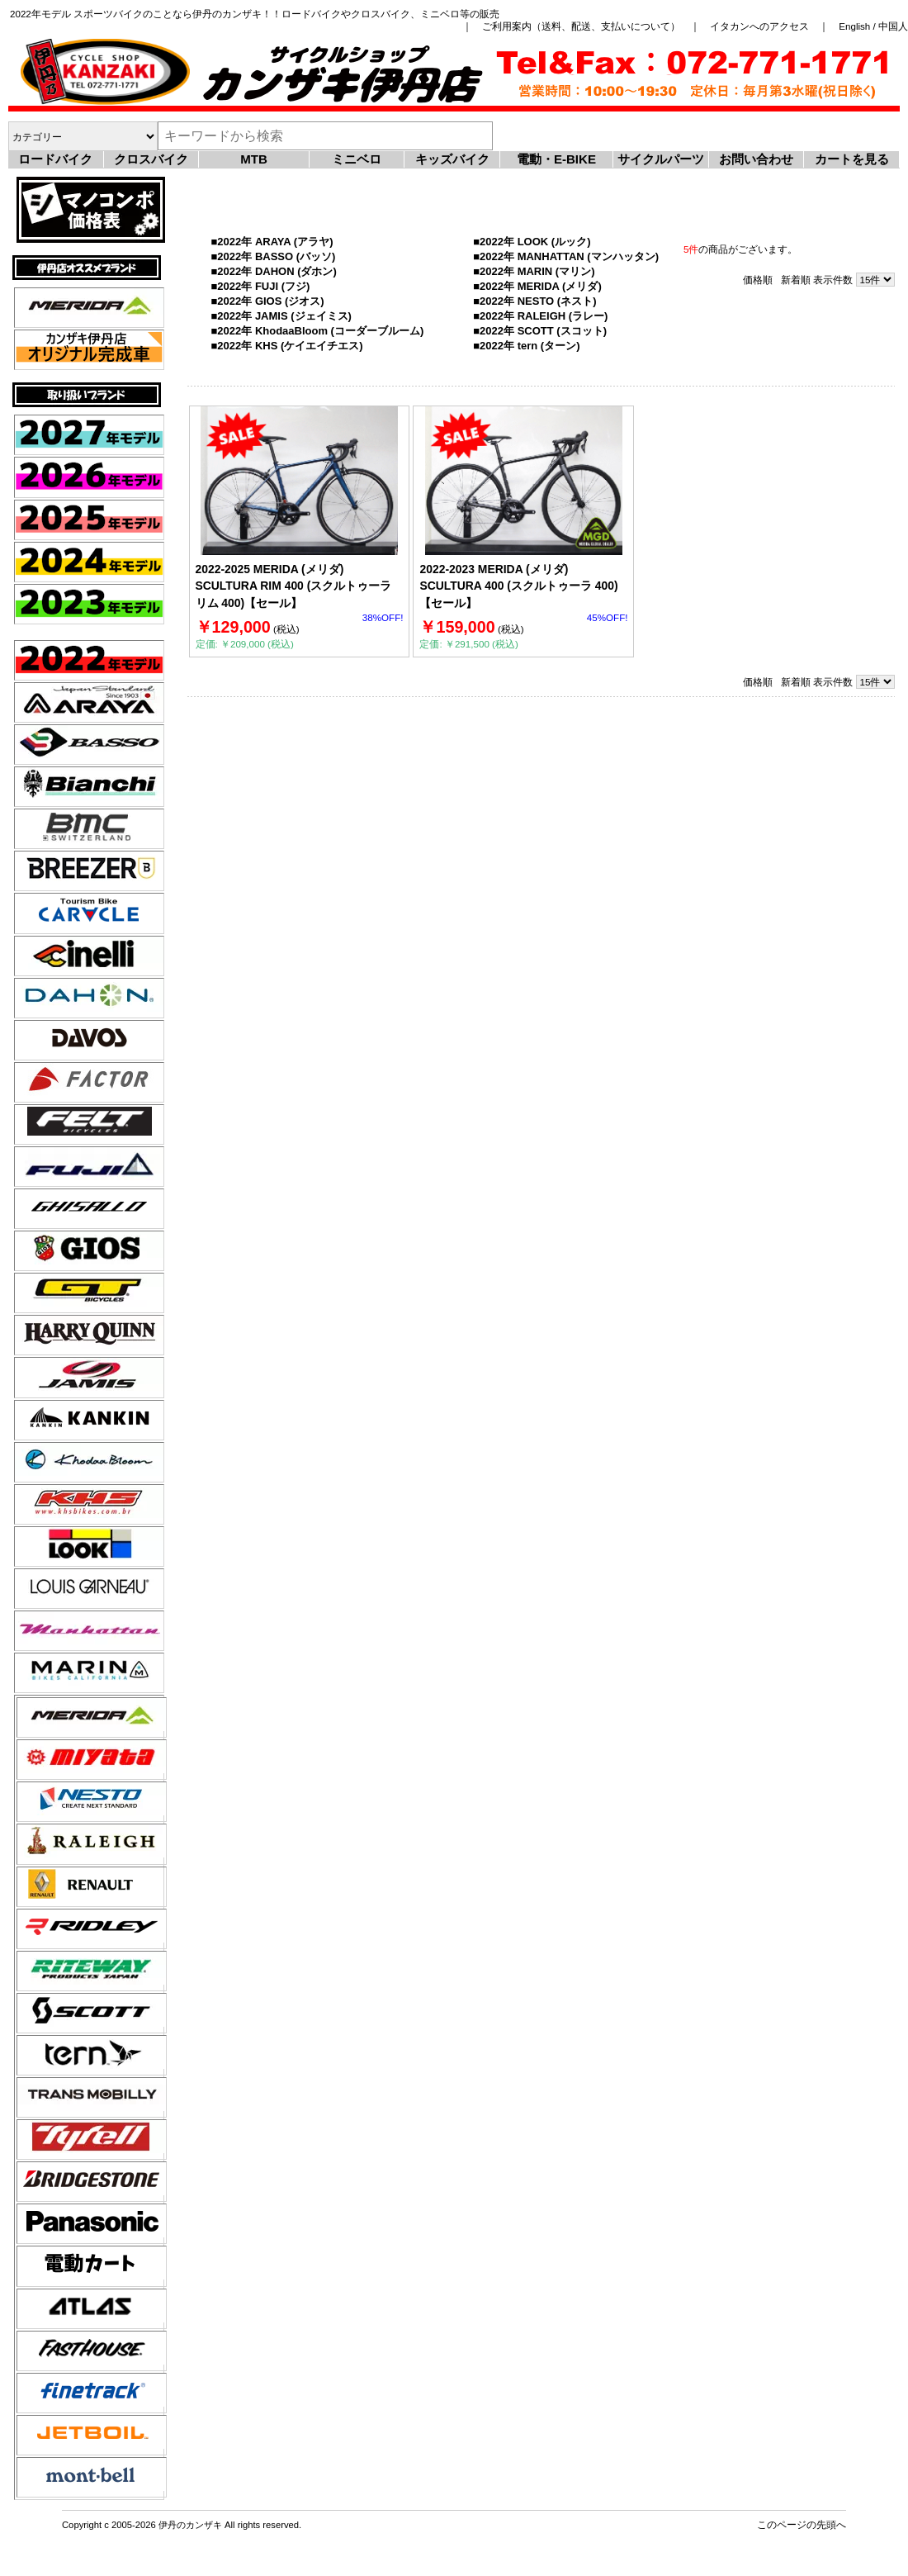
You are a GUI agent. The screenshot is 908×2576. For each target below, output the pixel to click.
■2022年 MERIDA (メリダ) (537, 286)
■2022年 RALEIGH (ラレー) (540, 316)
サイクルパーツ (660, 159)
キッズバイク (452, 159)
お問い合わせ (756, 159)
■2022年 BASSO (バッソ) (273, 256)
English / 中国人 (873, 26)
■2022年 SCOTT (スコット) (540, 331)
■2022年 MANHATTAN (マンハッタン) (566, 256)
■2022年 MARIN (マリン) (533, 271)
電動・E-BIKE (556, 159)
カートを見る (852, 159)
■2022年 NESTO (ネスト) (534, 301)
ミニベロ (356, 159)
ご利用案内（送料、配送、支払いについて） (581, 26)
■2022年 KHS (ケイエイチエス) (287, 345)
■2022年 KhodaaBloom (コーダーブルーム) (317, 331)
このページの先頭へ (801, 2524)
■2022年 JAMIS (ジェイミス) (281, 316)
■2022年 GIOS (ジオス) (267, 301)
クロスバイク (151, 159)
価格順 (758, 279)
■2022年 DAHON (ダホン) (274, 271)
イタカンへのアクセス (759, 26)
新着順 (796, 279)
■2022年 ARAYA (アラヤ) (272, 241)
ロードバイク (55, 159)
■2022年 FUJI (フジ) (260, 286)
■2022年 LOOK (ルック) (531, 241)
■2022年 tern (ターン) (526, 345)
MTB (253, 159)
